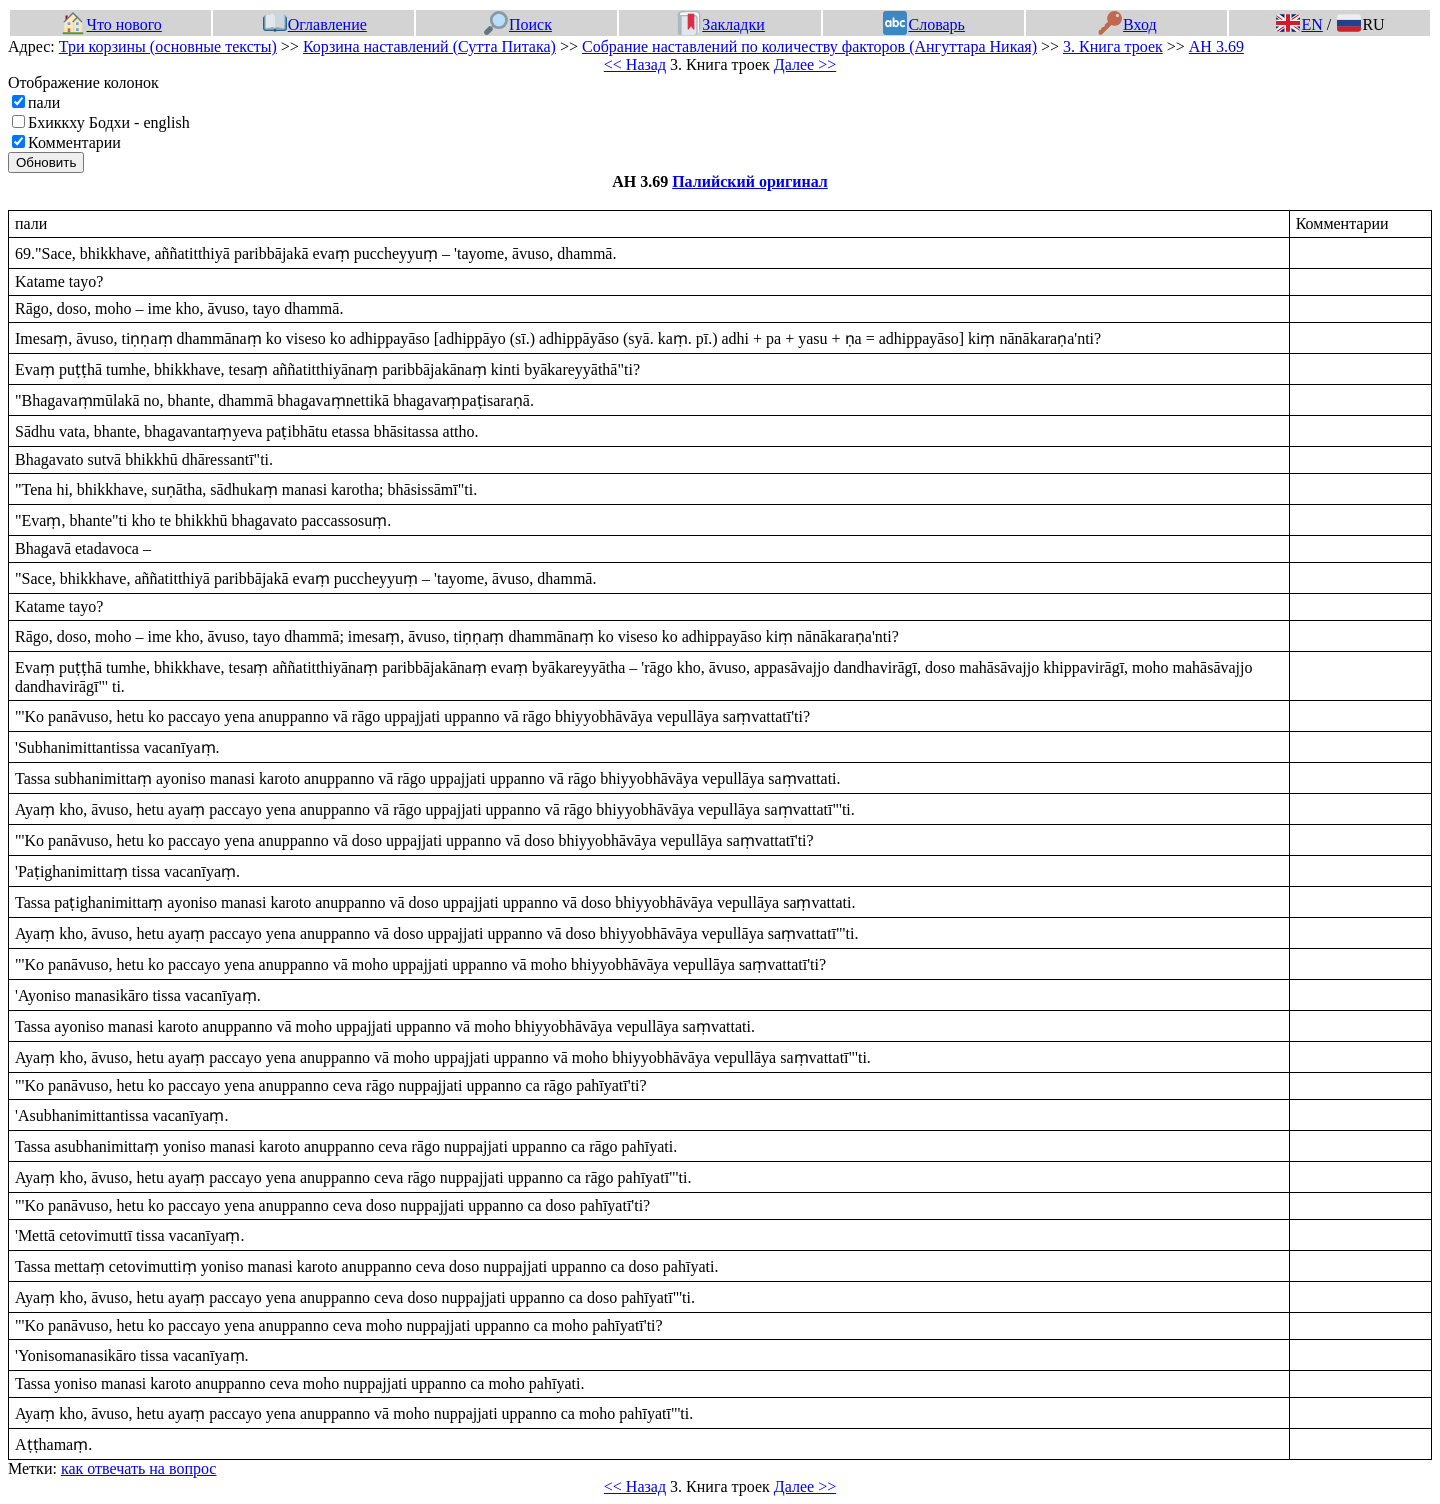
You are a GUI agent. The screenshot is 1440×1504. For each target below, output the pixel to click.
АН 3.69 (1216, 46)
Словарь (923, 24)
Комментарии (74, 142)
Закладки (721, 24)
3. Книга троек (1113, 46)
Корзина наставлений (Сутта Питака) (429, 46)
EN (1299, 24)
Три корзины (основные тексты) (168, 46)
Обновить (46, 162)
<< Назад (635, 64)
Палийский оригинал (750, 181)
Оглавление (315, 24)
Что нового (111, 24)
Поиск (518, 24)
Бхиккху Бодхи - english (109, 122)
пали (44, 102)
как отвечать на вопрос (139, 1468)
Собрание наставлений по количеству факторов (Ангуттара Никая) (809, 46)
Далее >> (805, 64)
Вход (1127, 24)
